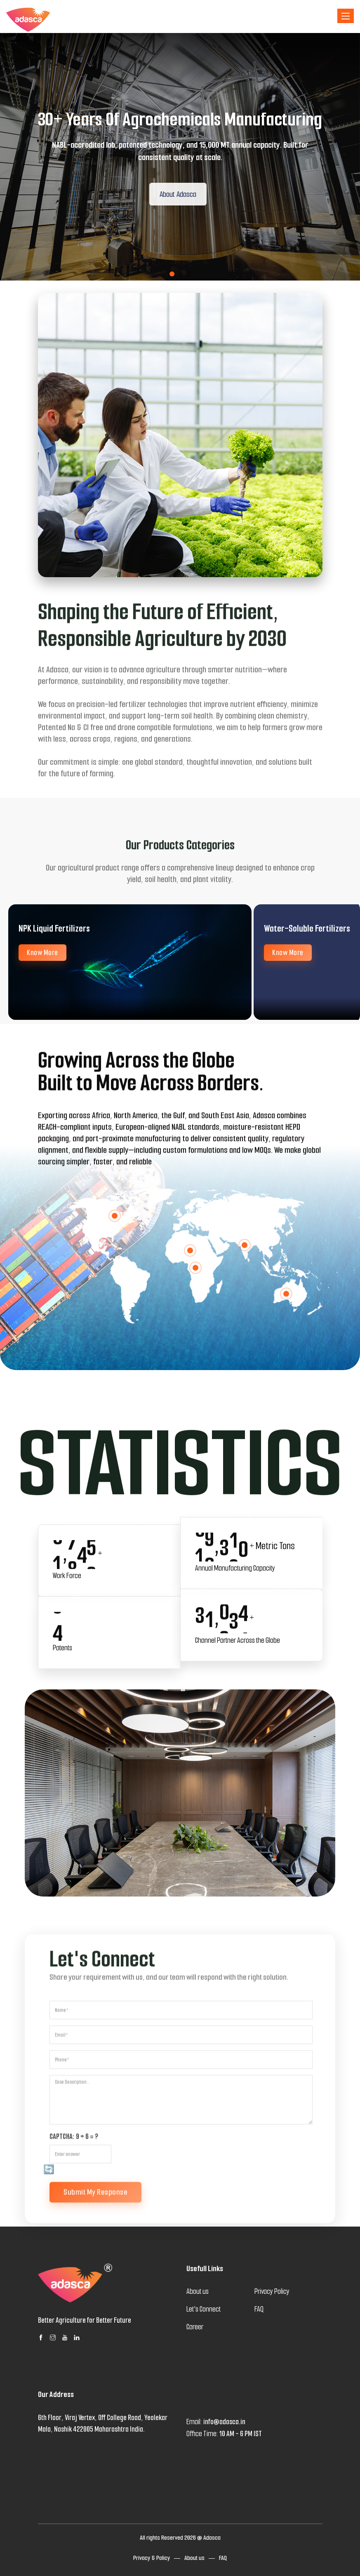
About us (194, 2557)
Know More (42, 953)
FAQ (223, 2557)
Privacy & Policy (151, 2557)
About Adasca (184, 194)
